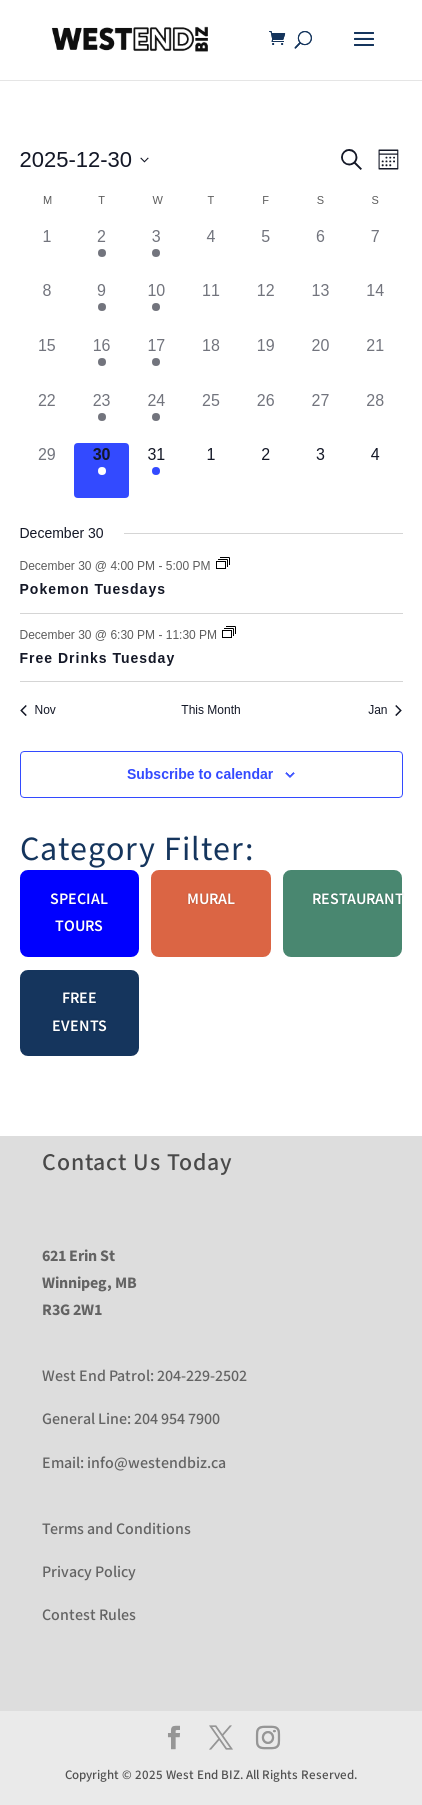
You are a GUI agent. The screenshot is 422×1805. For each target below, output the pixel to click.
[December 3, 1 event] (156, 252)
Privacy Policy (89, 1572)
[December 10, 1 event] (156, 306)
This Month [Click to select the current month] (210, 710)
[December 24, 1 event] (156, 416)
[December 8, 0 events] (47, 306)
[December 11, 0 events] (211, 306)
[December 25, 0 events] (211, 416)
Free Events (79, 1012)
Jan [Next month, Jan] (385, 710)
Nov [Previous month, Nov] (38, 710)
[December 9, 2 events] (101, 306)
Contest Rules (89, 1615)
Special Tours (79, 913)
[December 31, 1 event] (156, 470)
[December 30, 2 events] (101, 470)
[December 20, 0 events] (320, 361)
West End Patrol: (98, 1376)
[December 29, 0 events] (47, 470)
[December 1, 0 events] (47, 252)
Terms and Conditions (116, 1529)
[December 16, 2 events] (101, 361)
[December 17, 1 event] (156, 361)
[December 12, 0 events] (265, 306)
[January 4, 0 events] (375, 470)
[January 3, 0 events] (320, 470)
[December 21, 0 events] (375, 361)
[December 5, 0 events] (265, 252)
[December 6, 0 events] (320, 252)
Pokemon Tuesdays (93, 589)
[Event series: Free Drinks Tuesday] (229, 634)
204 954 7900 (177, 1419)
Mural (211, 899)
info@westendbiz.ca (156, 1463)
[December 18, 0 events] (211, 361)
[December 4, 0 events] (211, 252)
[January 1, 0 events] (211, 470)
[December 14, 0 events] (375, 306)
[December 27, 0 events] (320, 416)
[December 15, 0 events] (47, 361)
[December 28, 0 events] (375, 416)
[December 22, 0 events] (47, 416)
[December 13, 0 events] (320, 306)
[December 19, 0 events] (265, 361)
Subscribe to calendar (200, 774)
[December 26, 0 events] (265, 416)
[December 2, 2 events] (101, 252)
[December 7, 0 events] (375, 252)
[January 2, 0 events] (265, 470)
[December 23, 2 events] (101, 416)
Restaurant (357, 899)
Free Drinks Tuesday (98, 658)
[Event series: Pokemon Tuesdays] (223, 565)
